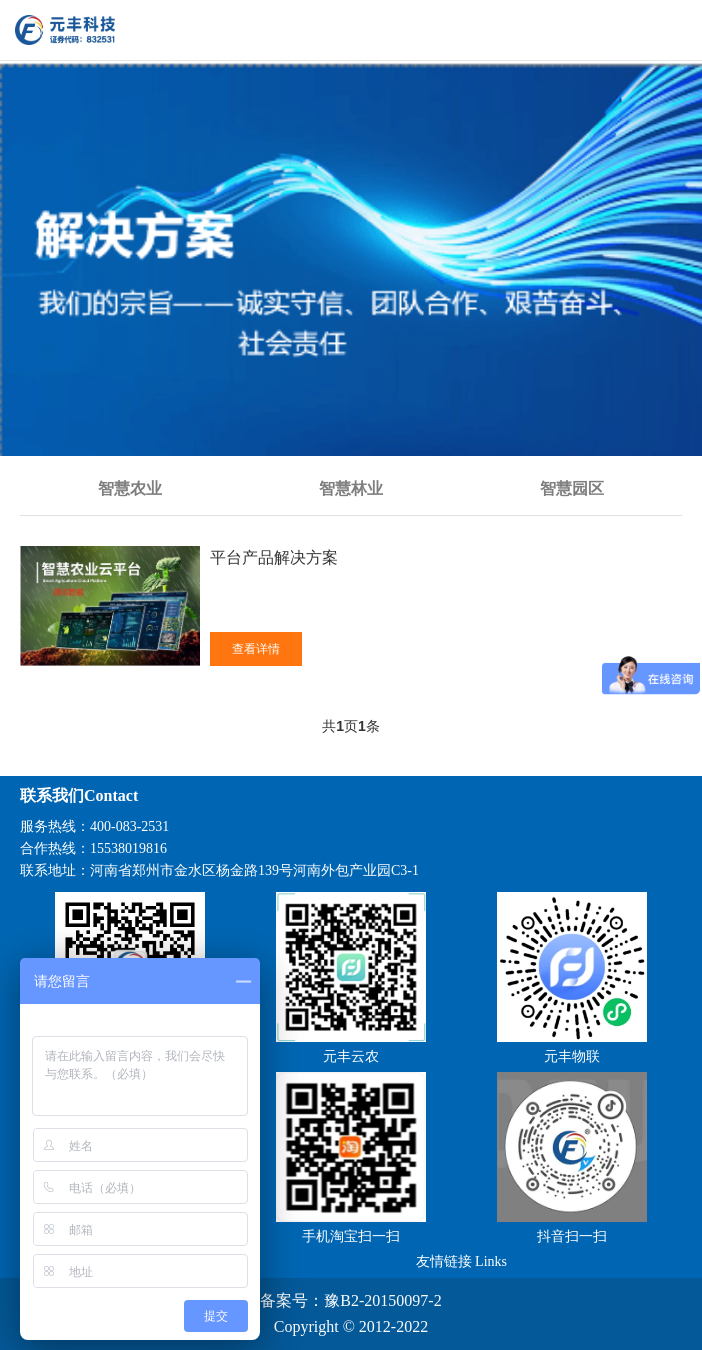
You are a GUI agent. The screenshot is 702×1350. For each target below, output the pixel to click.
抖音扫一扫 (572, 1236)
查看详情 (256, 649)
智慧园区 (572, 488)
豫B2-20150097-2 (382, 1300)
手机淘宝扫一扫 (351, 1236)
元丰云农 (351, 1056)
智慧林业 (351, 488)
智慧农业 (130, 488)
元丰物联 (572, 1056)
